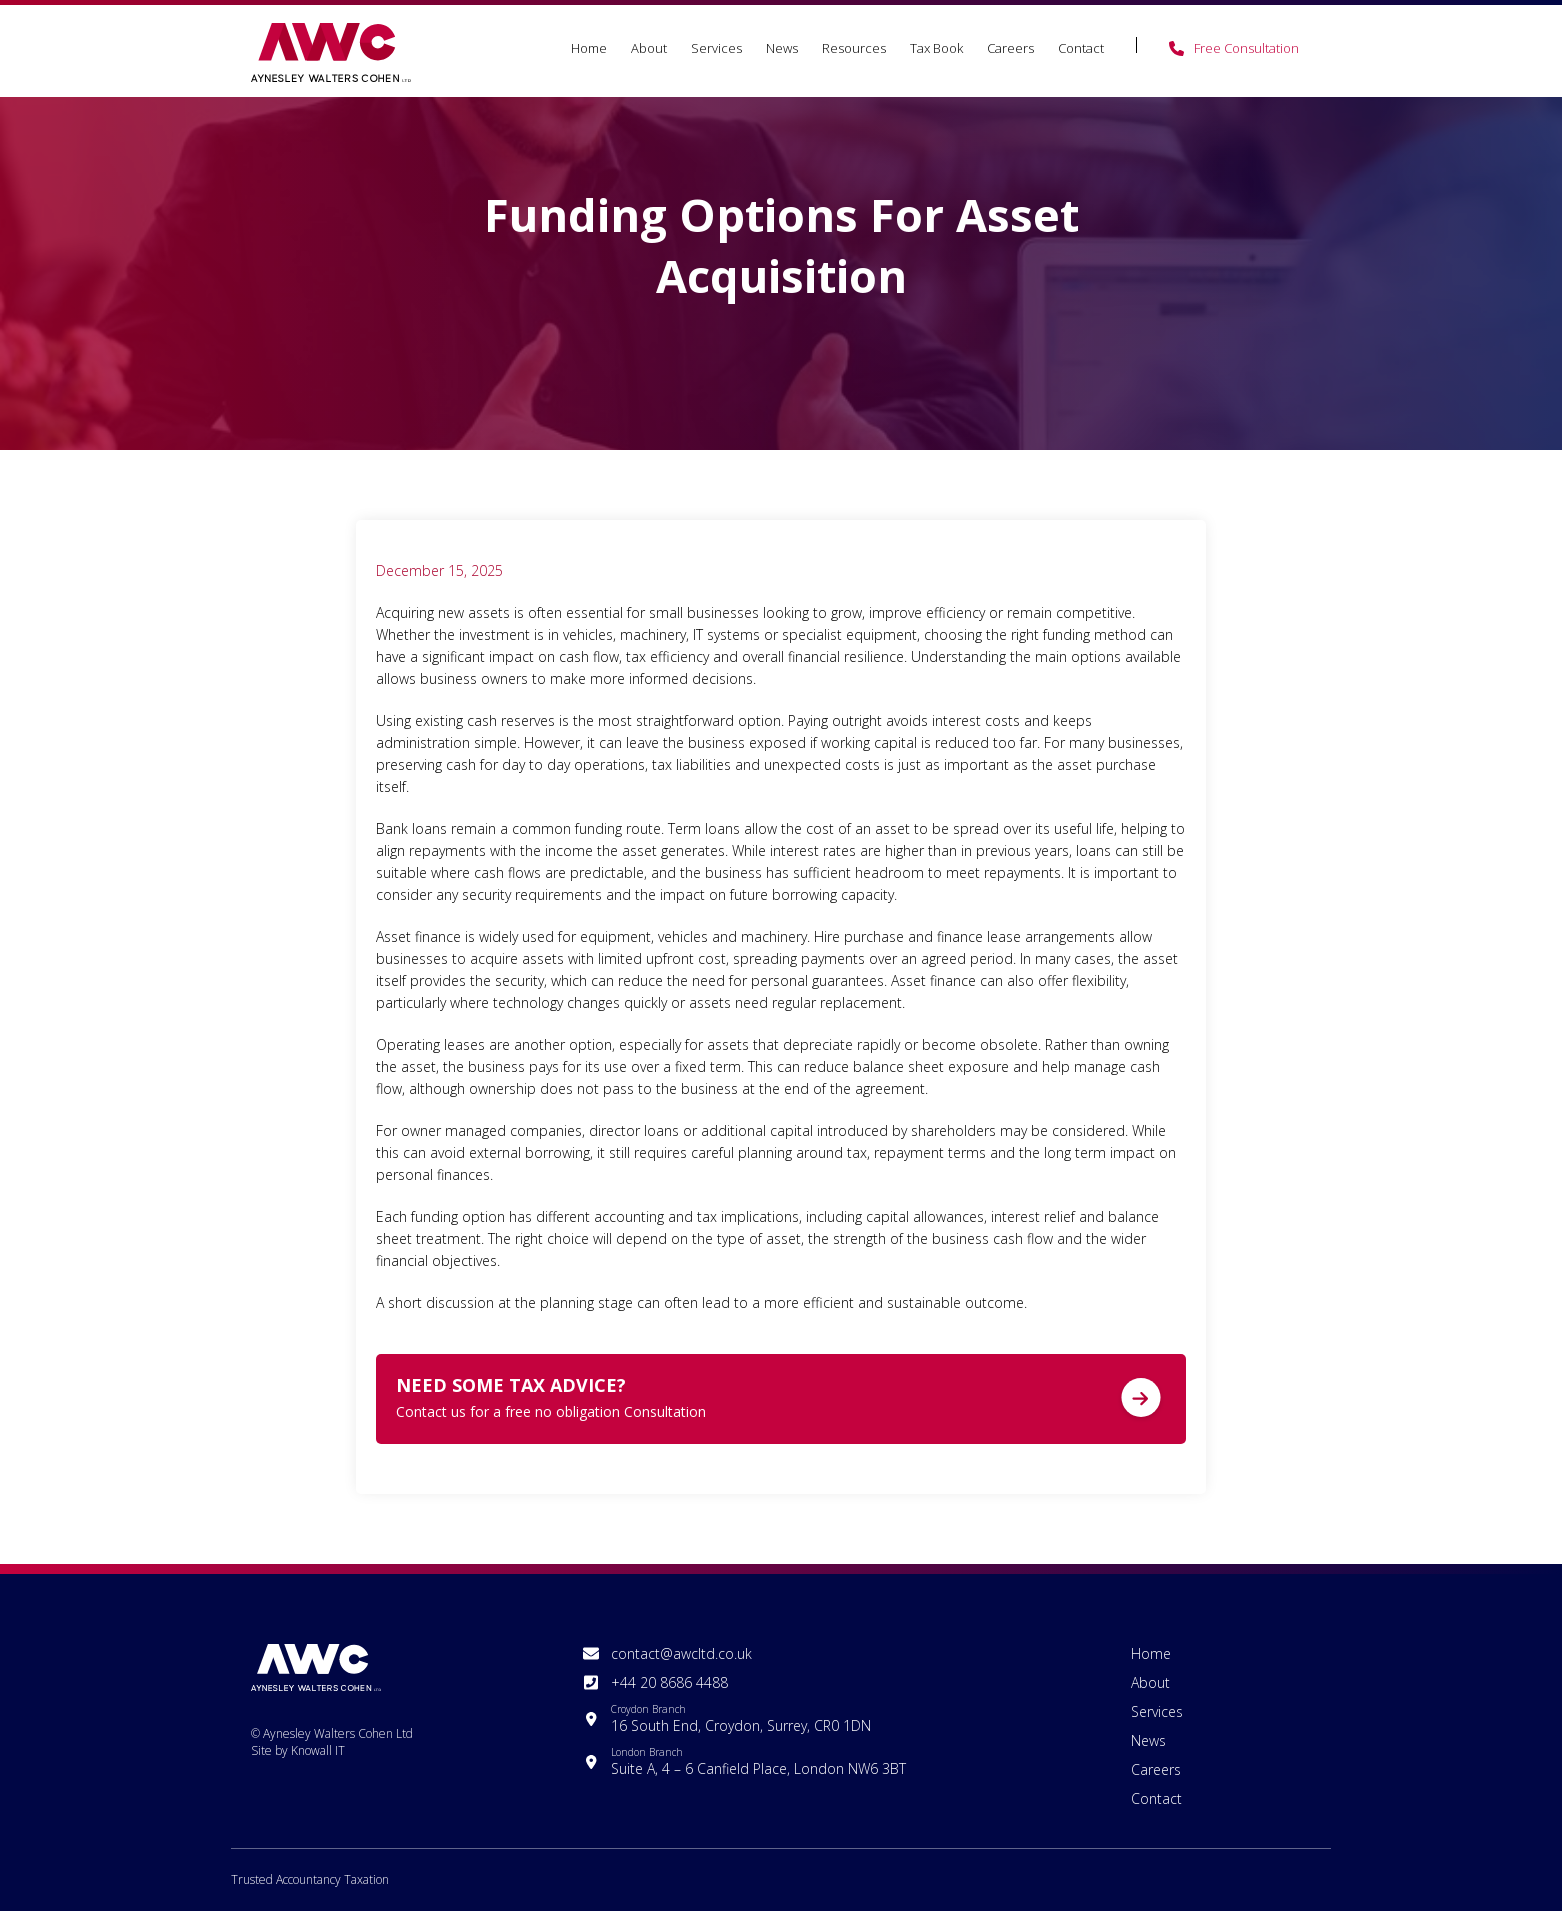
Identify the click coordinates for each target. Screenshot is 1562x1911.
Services (716, 48)
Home (589, 48)
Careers (1010, 48)
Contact (1081, 48)
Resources (854, 48)
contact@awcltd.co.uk (681, 1653)
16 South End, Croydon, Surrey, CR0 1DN (741, 1718)
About (649, 48)
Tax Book (936, 48)
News (782, 48)
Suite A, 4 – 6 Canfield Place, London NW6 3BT (758, 1761)
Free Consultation (1246, 48)
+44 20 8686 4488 (669, 1682)
